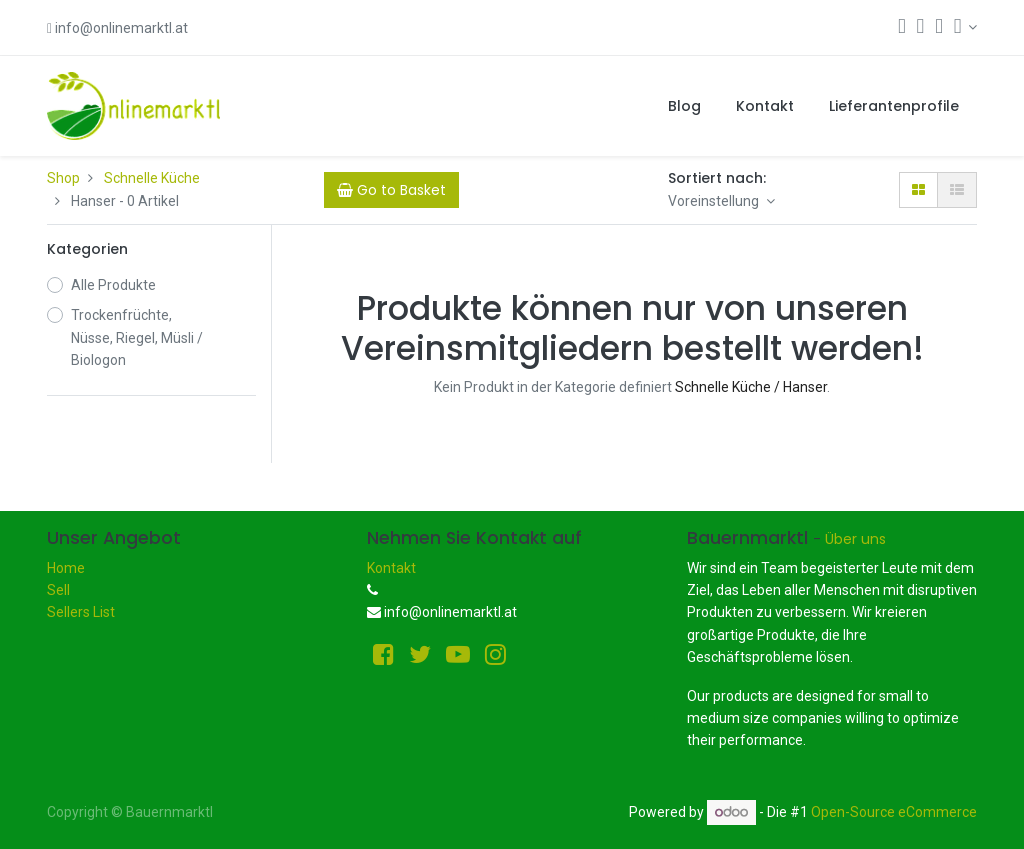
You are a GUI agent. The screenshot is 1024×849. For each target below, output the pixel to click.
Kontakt (391, 568)
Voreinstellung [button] (715, 201)
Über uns (855, 539)
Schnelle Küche (152, 178)
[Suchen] (902, 28)
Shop (63, 178)
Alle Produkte (113, 285)
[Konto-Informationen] (965, 27)
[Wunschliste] (939, 28)
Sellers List (81, 612)
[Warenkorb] (921, 28)
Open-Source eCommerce (894, 812)
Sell (58, 590)
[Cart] (391, 190)
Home (66, 568)
